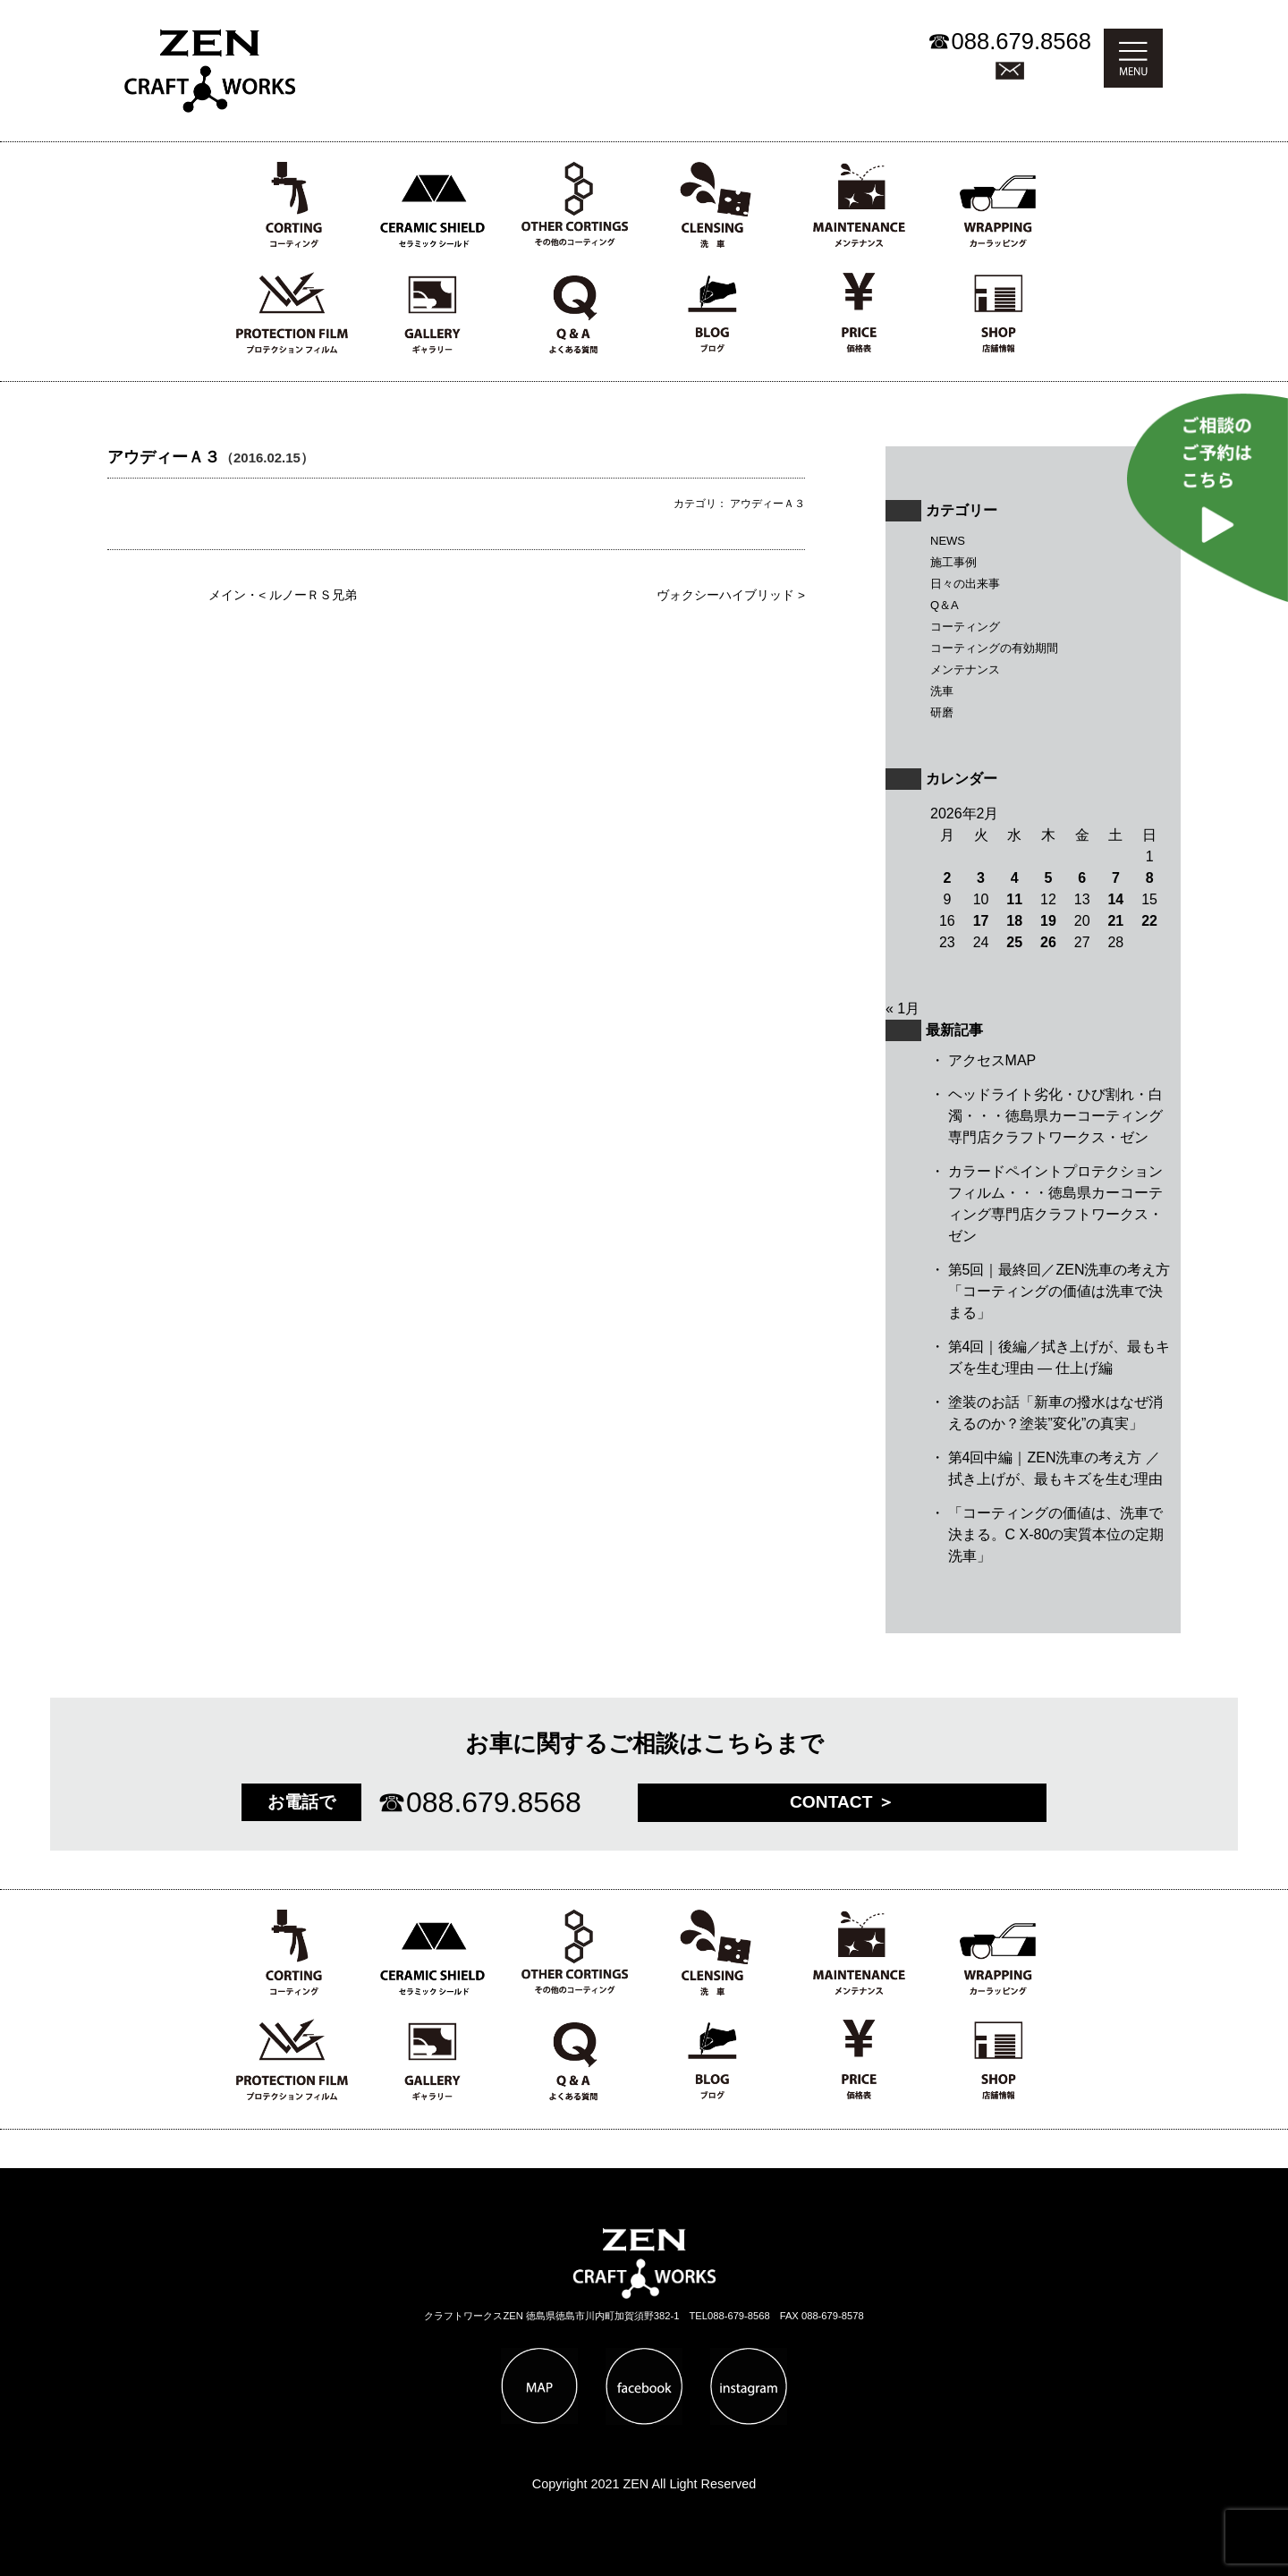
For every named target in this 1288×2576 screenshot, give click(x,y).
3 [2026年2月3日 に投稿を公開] (981, 878)
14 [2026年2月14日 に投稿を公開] (1115, 899)
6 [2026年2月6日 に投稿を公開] (1082, 878)
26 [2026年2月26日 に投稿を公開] (1048, 942)
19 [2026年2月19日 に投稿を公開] (1048, 920)
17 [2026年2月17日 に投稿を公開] (981, 920)
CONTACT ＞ (842, 1801)
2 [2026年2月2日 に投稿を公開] (947, 878)
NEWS (947, 540)
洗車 (941, 691)
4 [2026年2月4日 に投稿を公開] (1015, 878)
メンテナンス (965, 669)
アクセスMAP (992, 1060)
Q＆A (944, 605)
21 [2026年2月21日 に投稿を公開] (1115, 920)
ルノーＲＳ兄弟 (313, 595)
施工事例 (953, 562)
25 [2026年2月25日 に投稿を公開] (1014, 942)
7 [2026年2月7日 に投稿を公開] (1116, 878)
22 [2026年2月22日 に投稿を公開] (1149, 920)
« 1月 (902, 1008)
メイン (227, 595)
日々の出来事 (965, 583)
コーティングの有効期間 (994, 648)
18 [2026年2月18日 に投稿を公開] (1014, 920)
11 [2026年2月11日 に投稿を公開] (1014, 899)
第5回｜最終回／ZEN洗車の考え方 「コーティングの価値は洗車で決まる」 (1059, 1291)
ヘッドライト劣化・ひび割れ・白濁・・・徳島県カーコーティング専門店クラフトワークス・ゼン (1055, 1116)
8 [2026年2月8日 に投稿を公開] (1150, 878)
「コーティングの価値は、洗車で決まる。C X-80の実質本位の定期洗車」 (1056, 1534)
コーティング (965, 626)
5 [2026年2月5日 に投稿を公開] (1049, 878)
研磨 (941, 712)
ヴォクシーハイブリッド (725, 595)
